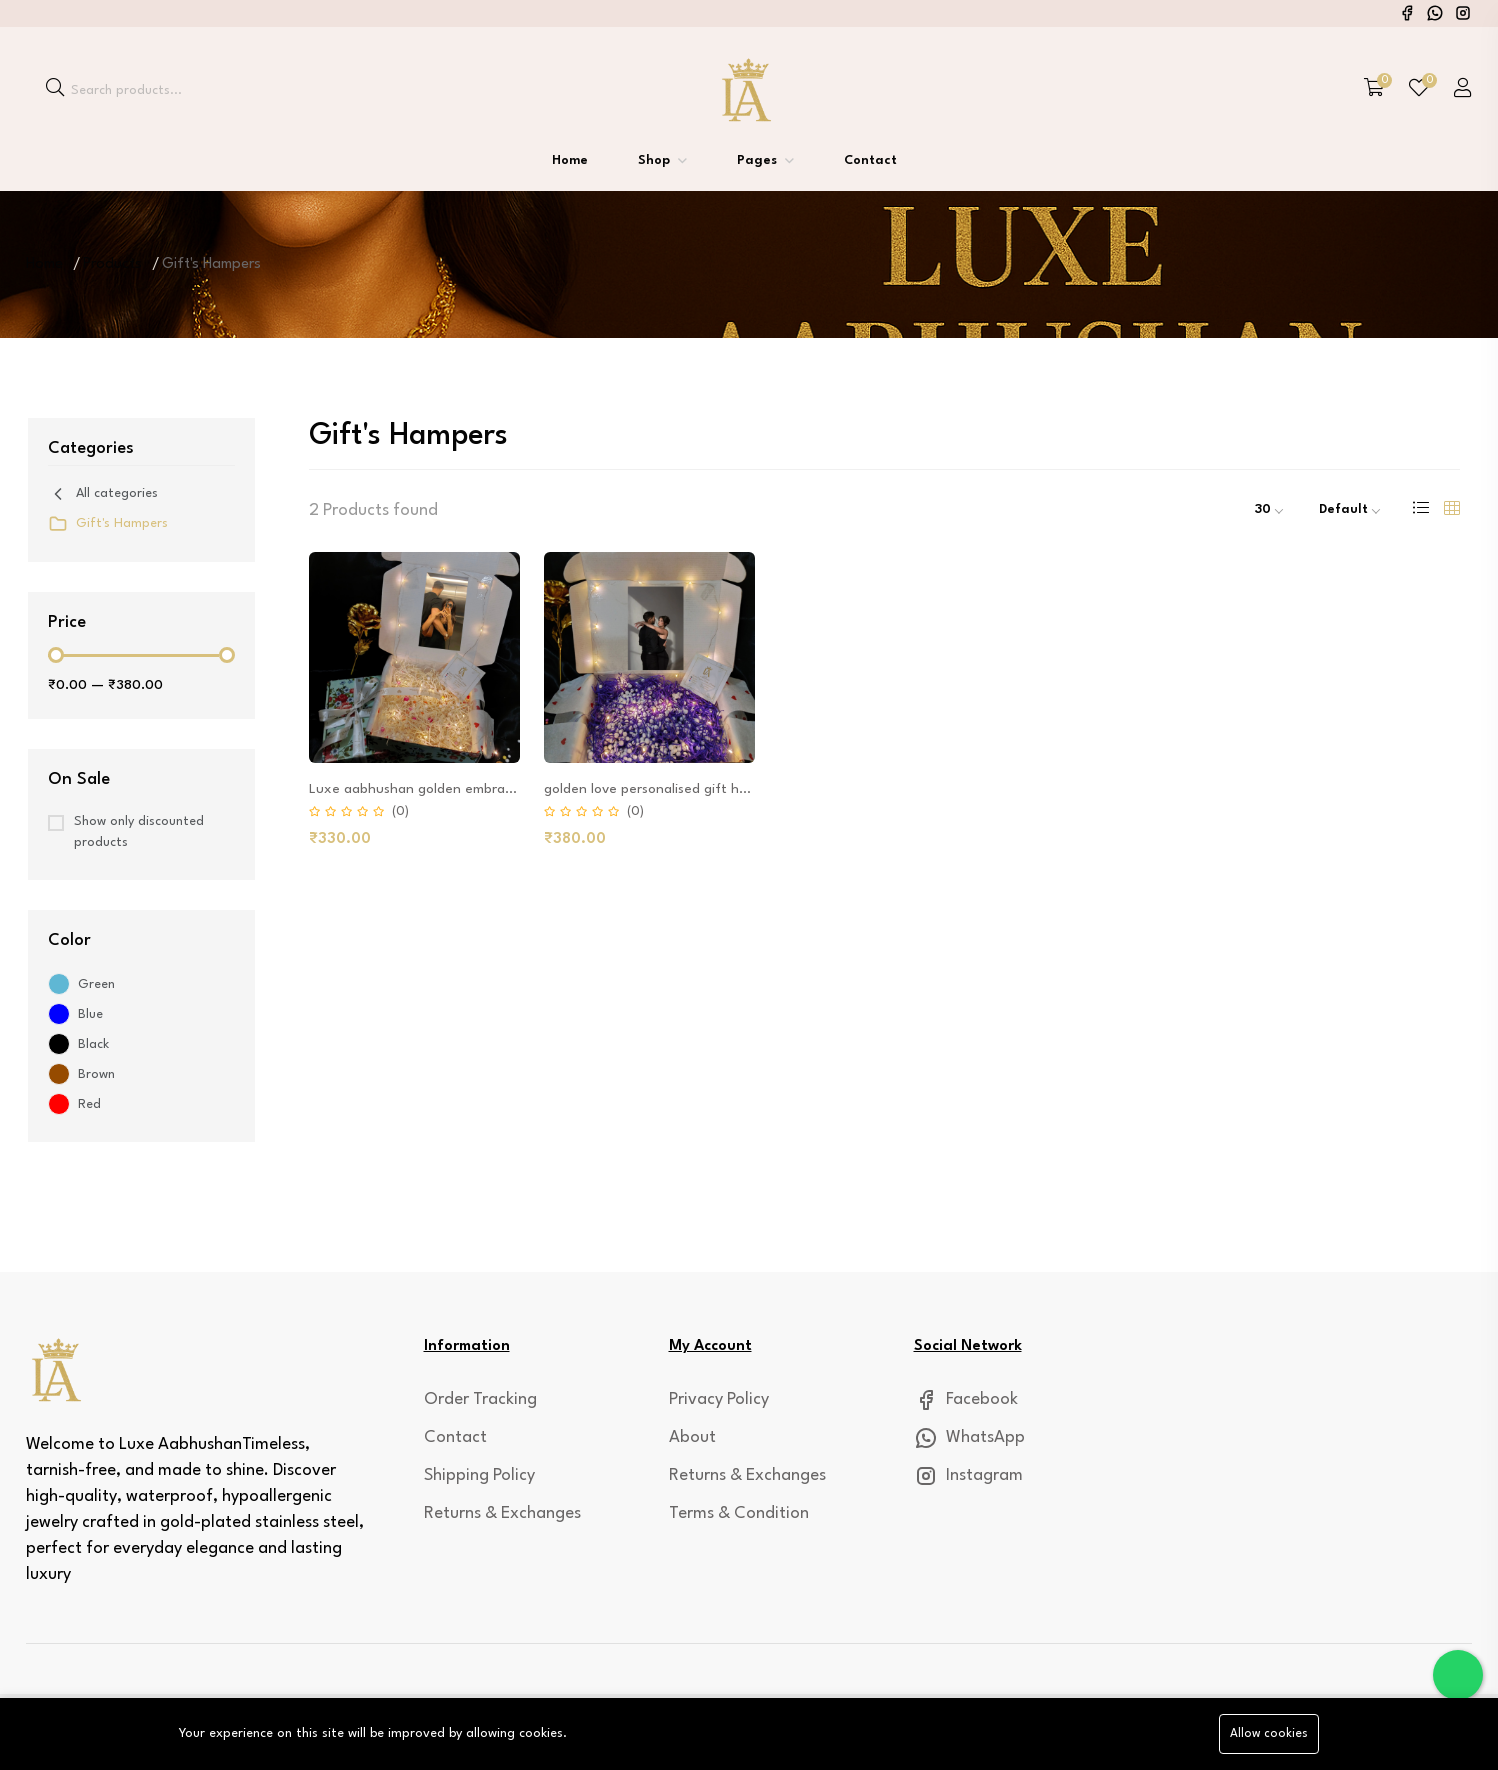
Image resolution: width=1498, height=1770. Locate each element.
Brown (96, 1074)
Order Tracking (480, 1399)
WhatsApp (969, 1437)
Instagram (968, 1475)
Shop (656, 160)
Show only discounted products (139, 832)
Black (93, 1044)
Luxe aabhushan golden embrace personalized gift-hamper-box (511, 789)
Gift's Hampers (108, 524)
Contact (870, 160)
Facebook (966, 1399)
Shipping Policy (479, 1475)
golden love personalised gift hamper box (675, 789)
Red (89, 1104)
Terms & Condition (739, 1513)
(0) (400, 811)
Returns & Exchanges (502, 1513)
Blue (90, 1014)
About (692, 1437)
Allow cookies (1269, 1734)
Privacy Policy (719, 1399)
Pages (759, 160)
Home (570, 160)
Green (96, 984)
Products (112, 264)
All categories (103, 494)
